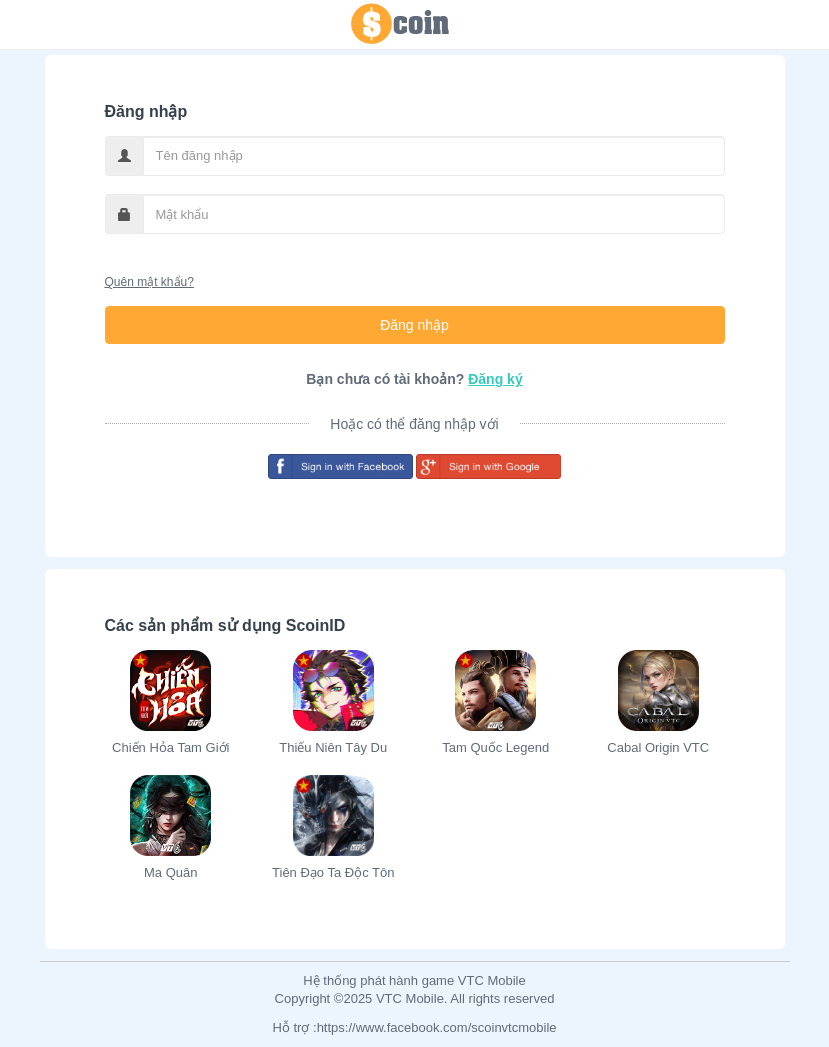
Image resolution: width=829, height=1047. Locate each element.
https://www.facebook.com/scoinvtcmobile (437, 1027)
